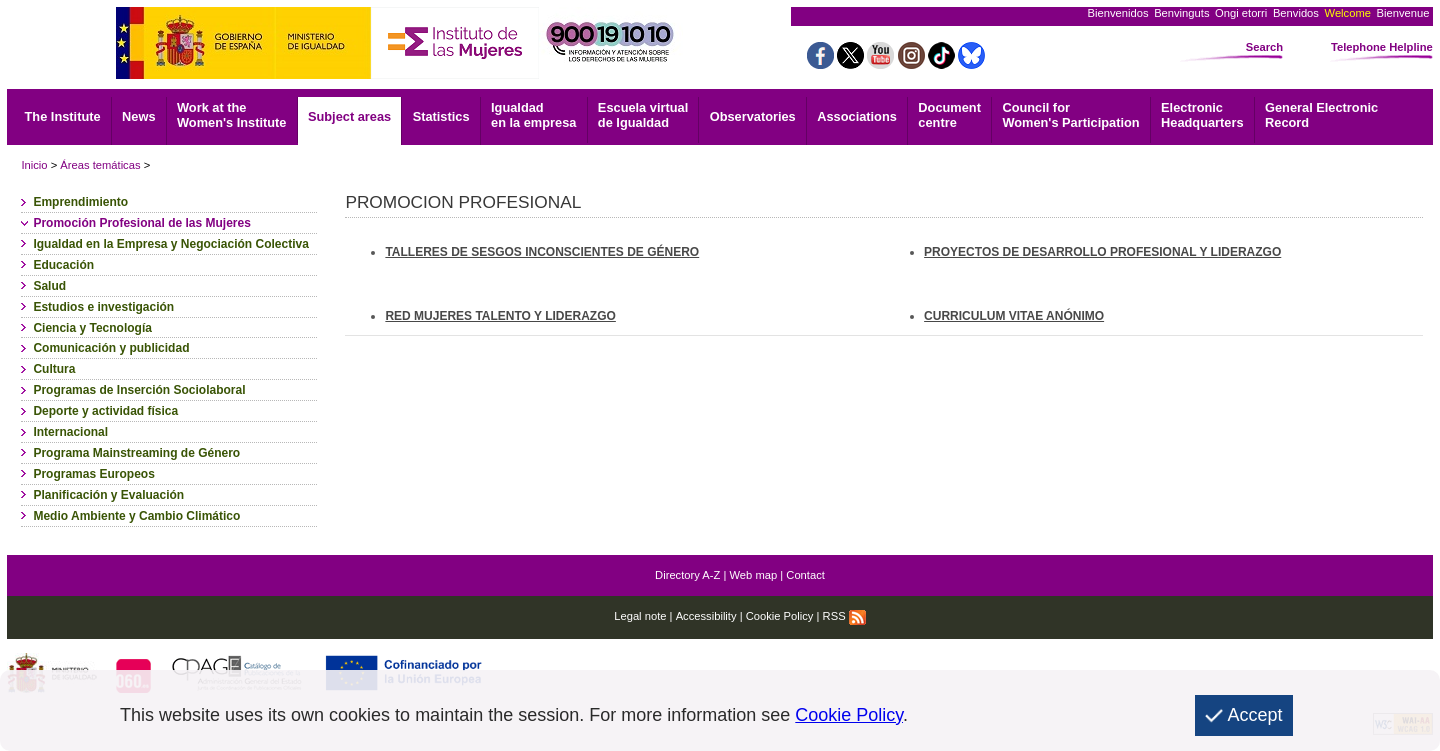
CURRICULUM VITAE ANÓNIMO (1014, 316)
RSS (844, 616)
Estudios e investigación (103, 307)
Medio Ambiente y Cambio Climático (136, 516)
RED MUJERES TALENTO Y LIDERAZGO (500, 316)
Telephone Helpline (1382, 47)
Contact (805, 575)
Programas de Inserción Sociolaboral (139, 390)
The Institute (63, 116)
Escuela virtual (643, 115)
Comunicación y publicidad (111, 348)
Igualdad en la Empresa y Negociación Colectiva (170, 244)
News (138, 116)
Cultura (54, 369)
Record (1321, 115)
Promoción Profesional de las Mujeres (141, 223)
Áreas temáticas (100, 165)
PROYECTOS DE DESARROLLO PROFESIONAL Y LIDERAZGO (1102, 252)
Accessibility (706, 616)
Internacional (70, 432)
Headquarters (1202, 115)
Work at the (231, 115)
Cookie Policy (780, 616)
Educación (63, 265)
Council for (1070, 115)
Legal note (640, 616)
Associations (857, 116)
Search (1264, 47)
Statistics (441, 116)
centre (949, 115)
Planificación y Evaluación (108, 495)
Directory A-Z (687, 575)
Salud (49, 286)
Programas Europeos (93, 474)
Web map (754, 575)
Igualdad (533, 115)
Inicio (34, 165)
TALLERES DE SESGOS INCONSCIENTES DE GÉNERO (542, 252)
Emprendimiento (80, 202)
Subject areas (349, 116)
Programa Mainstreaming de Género (136, 453)
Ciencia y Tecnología (92, 328)
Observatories (753, 116)
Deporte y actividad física (105, 411)
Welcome (1348, 13)
